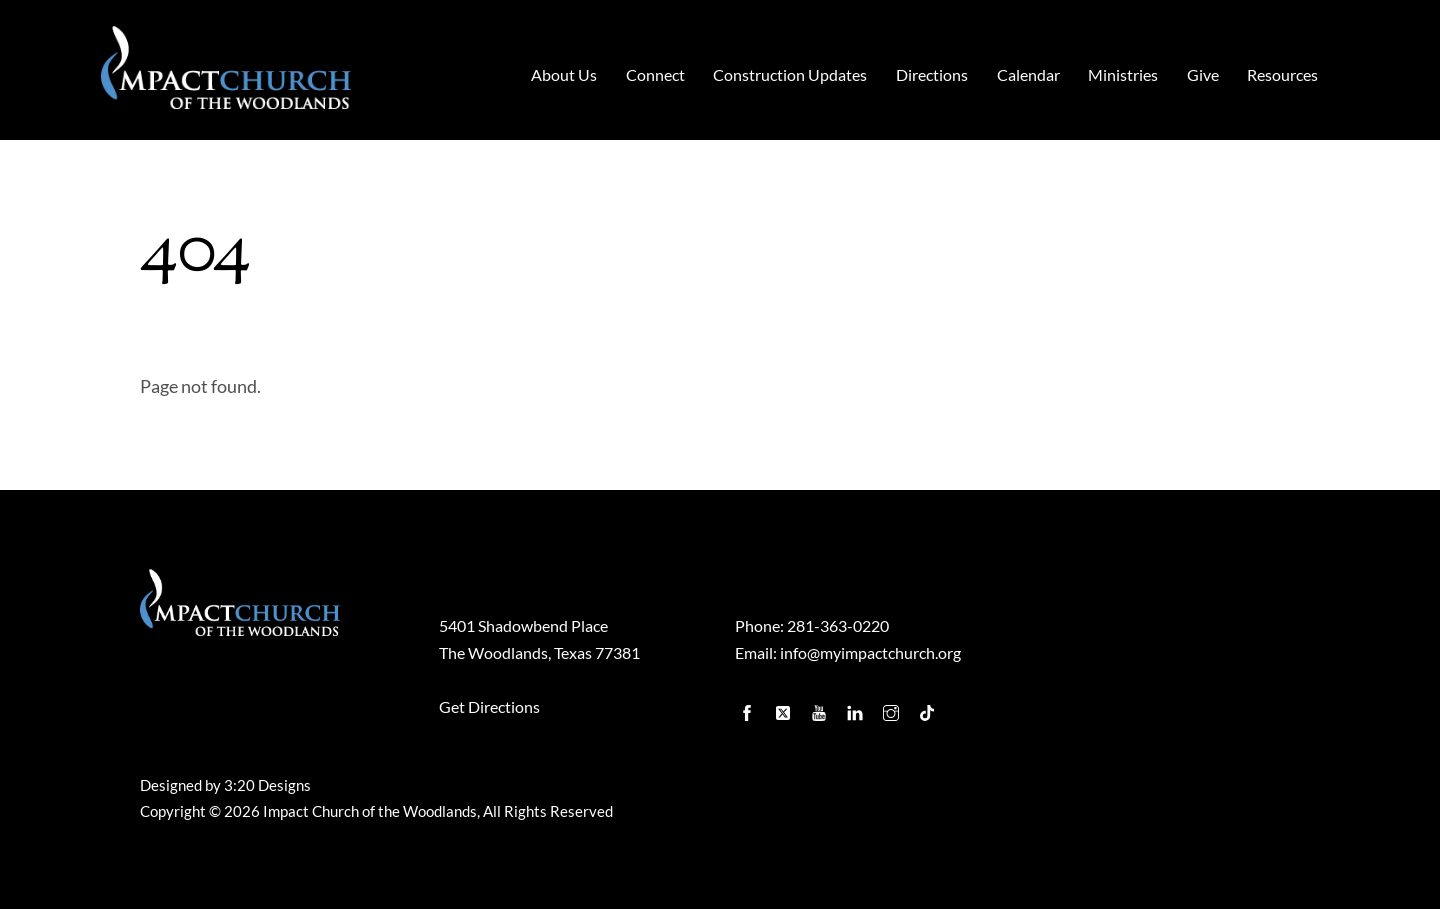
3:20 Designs (267, 785)
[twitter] (785, 708)
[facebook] (749, 708)
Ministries (1123, 74)
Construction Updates (790, 74)
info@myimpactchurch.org (870, 652)
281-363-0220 (838, 625)
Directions (932, 74)
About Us (564, 74)
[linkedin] (857, 708)
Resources (1282, 74)
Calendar (1028, 74)
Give (1203, 74)
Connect (655, 74)
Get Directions (489, 706)
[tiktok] (929, 708)
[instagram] (893, 708)
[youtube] (821, 708)
